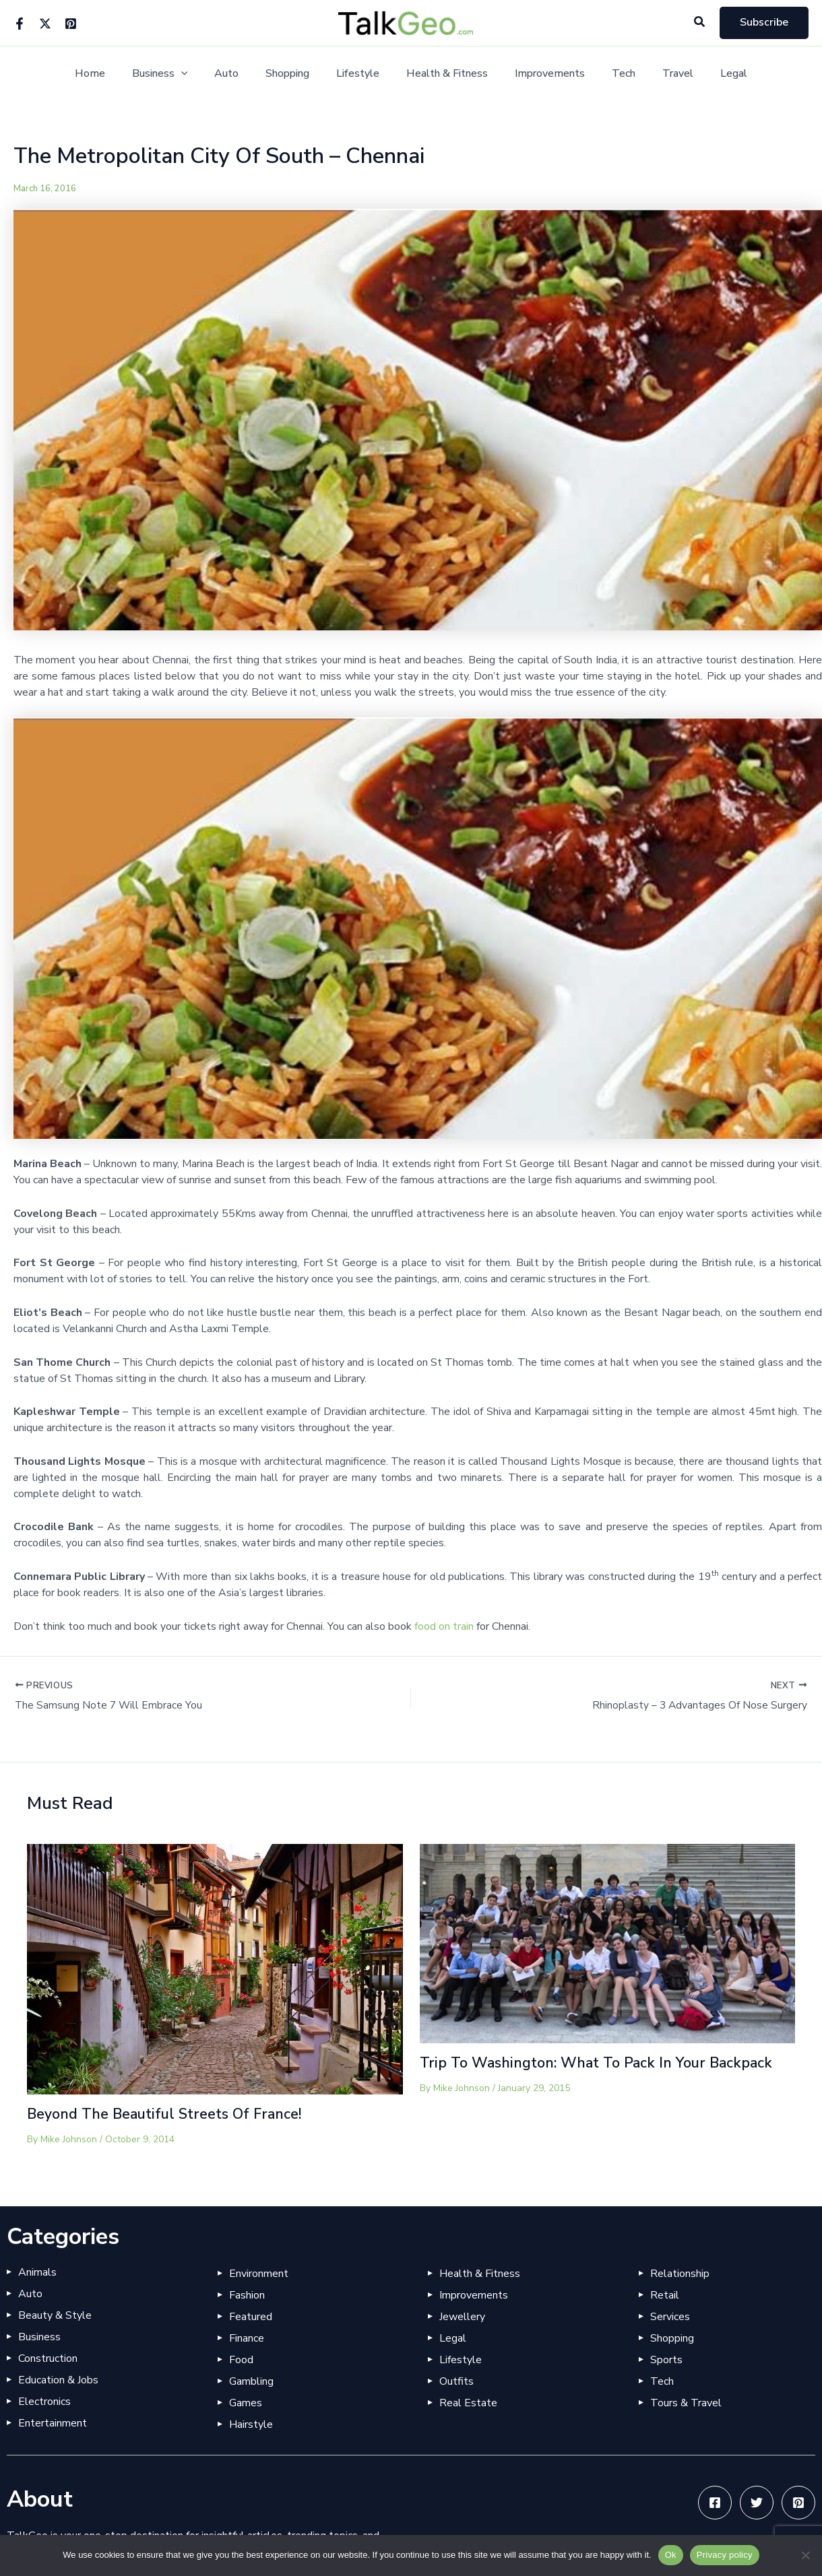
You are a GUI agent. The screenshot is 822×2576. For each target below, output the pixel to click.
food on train (444, 1626)
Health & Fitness (444, 73)
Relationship (679, 2274)
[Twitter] (45, 24)
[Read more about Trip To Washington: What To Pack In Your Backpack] (608, 1943)
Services (670, 2317)
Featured (250, 2317)
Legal (709, 73)
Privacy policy (725, 2555)
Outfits (456, 2382)
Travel (658, 73)
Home (114, 73)
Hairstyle (251, 2425)
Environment (258, 2274)
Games (245, 2403)
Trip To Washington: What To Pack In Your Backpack (602, 2063)
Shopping (295, 73)
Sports (666, 2360)
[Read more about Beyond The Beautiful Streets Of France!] (215, 1969)
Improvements (542, 73)
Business (179, 73)
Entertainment (52, 2423)
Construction (47, 2359)
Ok (670, 2555)
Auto (240, 73)
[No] (805, 2555)
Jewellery (462, 2317)
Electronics (44, 2402)
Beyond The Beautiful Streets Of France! (168, 2115)
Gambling (251, 2382)
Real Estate (468, 2403)
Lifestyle (360, 73)
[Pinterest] (71, 24)
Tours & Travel (686, 2403)
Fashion (247, 2295)
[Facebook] (19, 24)
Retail (664, 2295)
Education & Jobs (58, 2380)
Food (241, 2360)
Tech (610, 73)
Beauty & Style (55, 2316)
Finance (246, 2339)
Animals (37, 2273)
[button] (700, 22)
